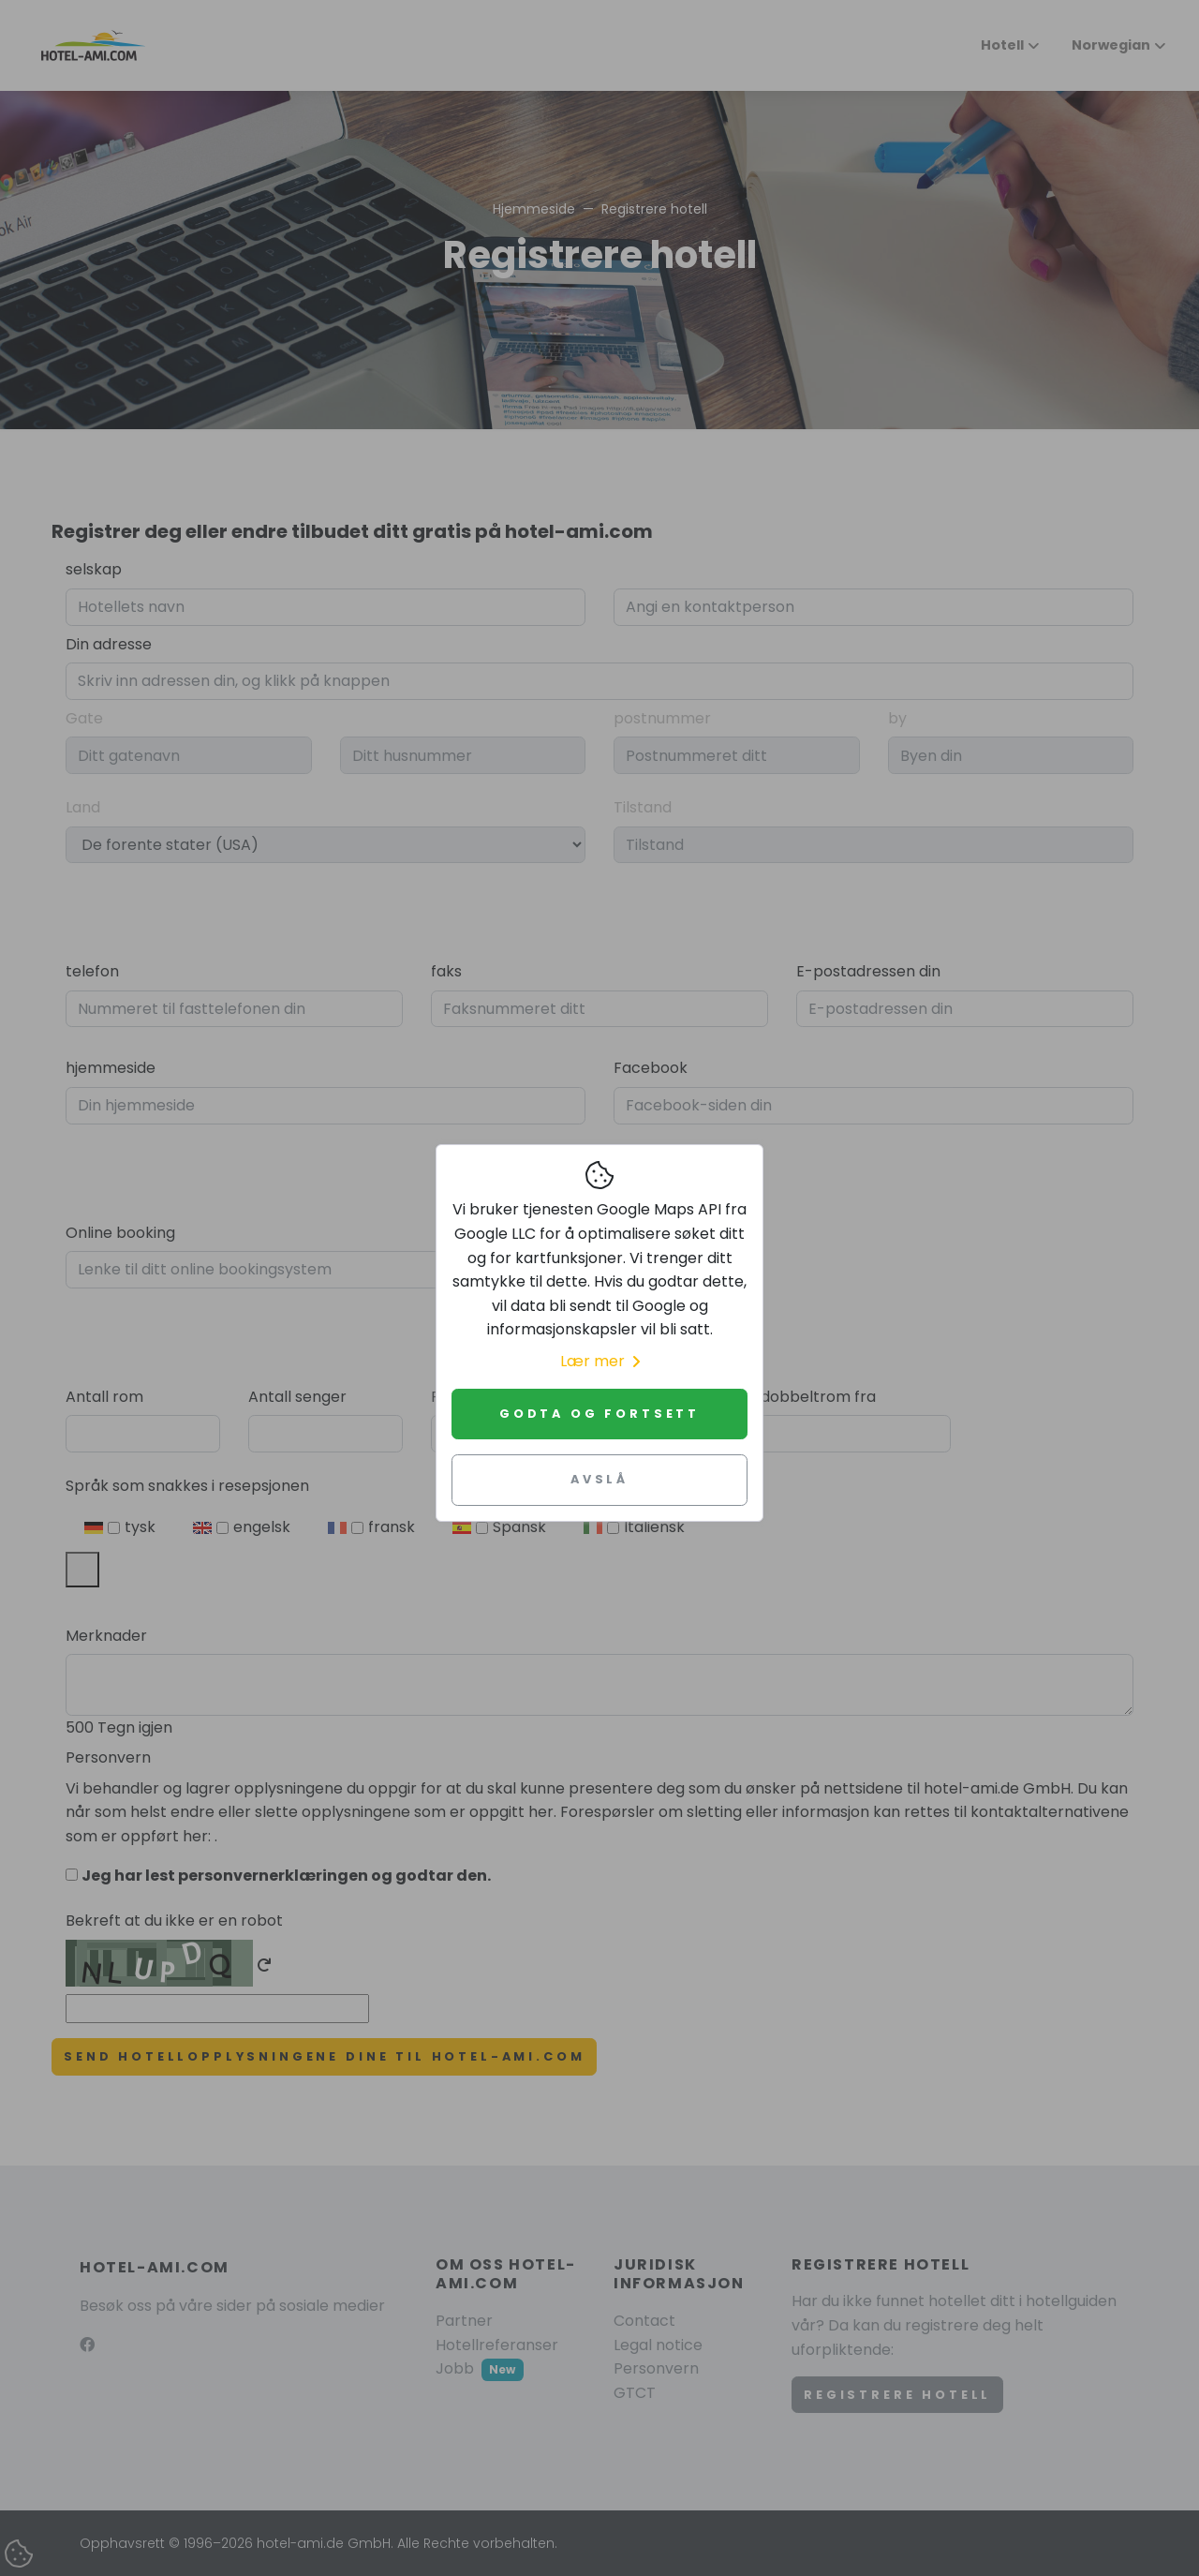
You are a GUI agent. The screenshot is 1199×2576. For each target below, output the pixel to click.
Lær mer (600, 1361)
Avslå (599, 1479)
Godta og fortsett (599, 1414)
